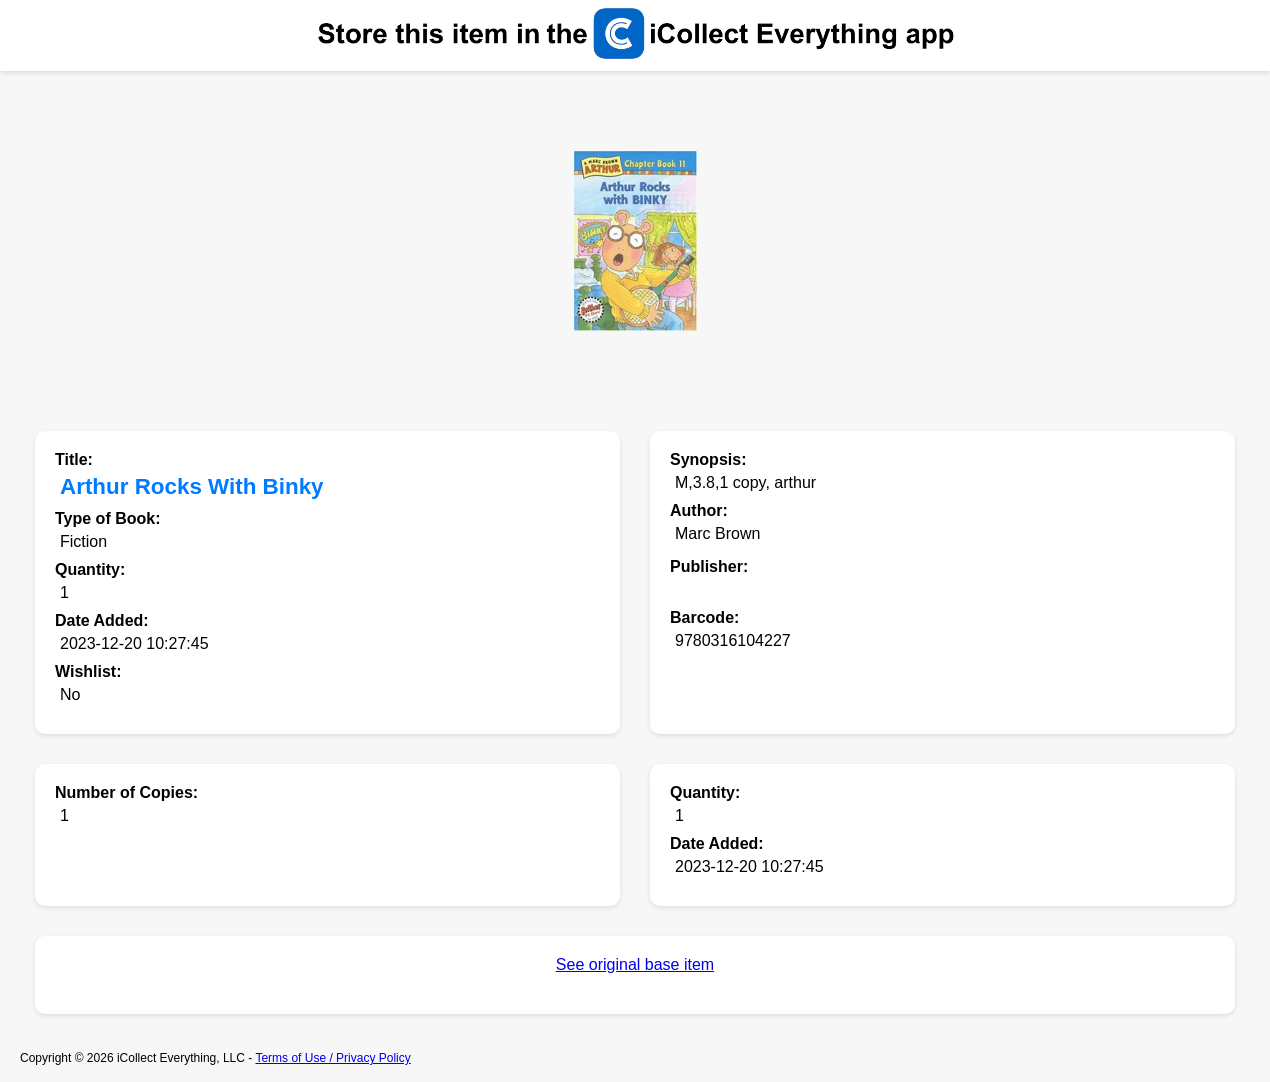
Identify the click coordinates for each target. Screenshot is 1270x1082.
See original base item (635, 964)
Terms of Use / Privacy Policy (332, 1058)
